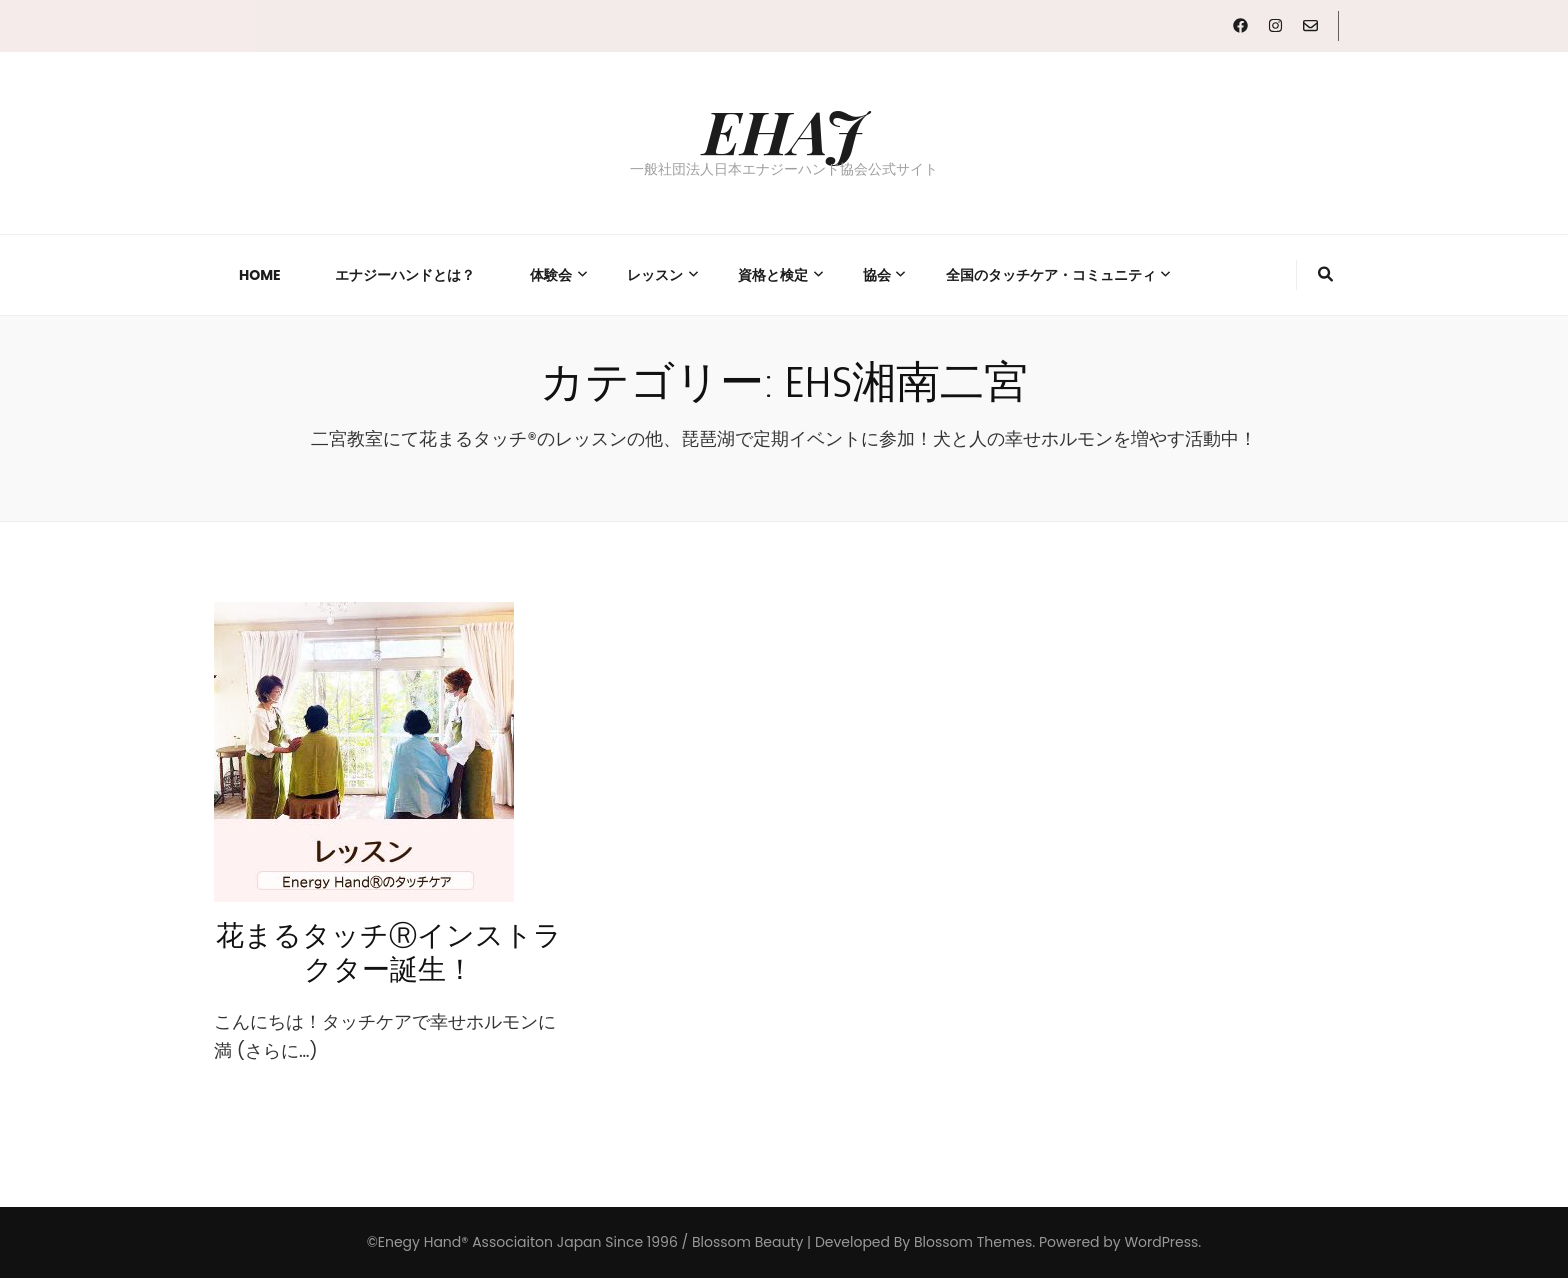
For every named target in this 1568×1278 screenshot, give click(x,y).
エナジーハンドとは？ (405, 275)
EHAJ (784, 130)
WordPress (1161, 1242)
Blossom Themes (973, 1242)
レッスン (655, 275)
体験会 (551, 275)
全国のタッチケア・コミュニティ (1051, 275)
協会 (877, 275)
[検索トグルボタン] (1325, 275)
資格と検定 (773, 275)
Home (260, 275)
